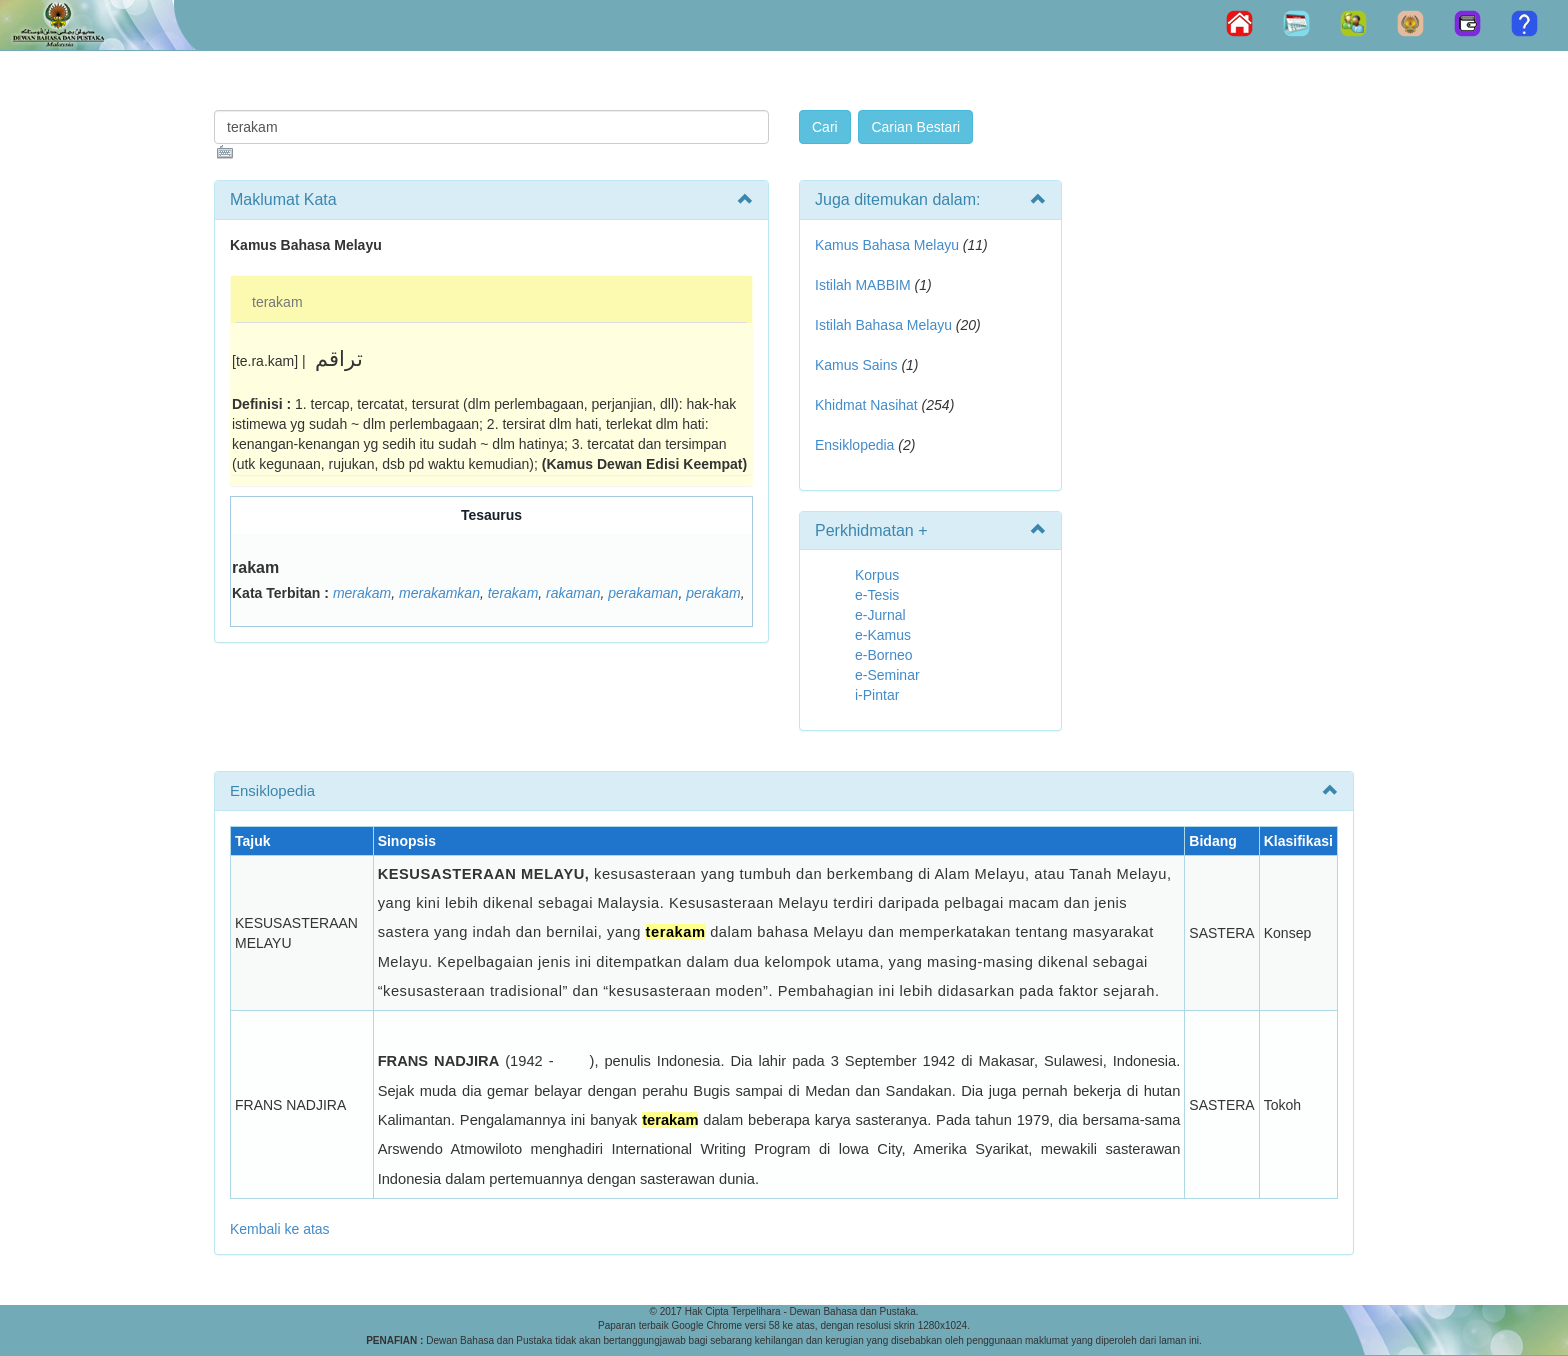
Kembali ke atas (280, 1229)
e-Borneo (884, 655)
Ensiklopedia (854, 445)
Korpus (877, 575)
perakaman (643, 593)
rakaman (573, 593)
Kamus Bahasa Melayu (889, 245)
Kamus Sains (856, 365)
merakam (362, 593)
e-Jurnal (880, 615)
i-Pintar (877, 695)
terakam (277, 302)
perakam (713, 593)
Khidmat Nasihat (866, 405)
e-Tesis (877, 595)
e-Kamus (883, 635)
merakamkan (439, 593)
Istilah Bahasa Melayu (883, 325)
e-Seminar (887, 675)
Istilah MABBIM (863, 285)
